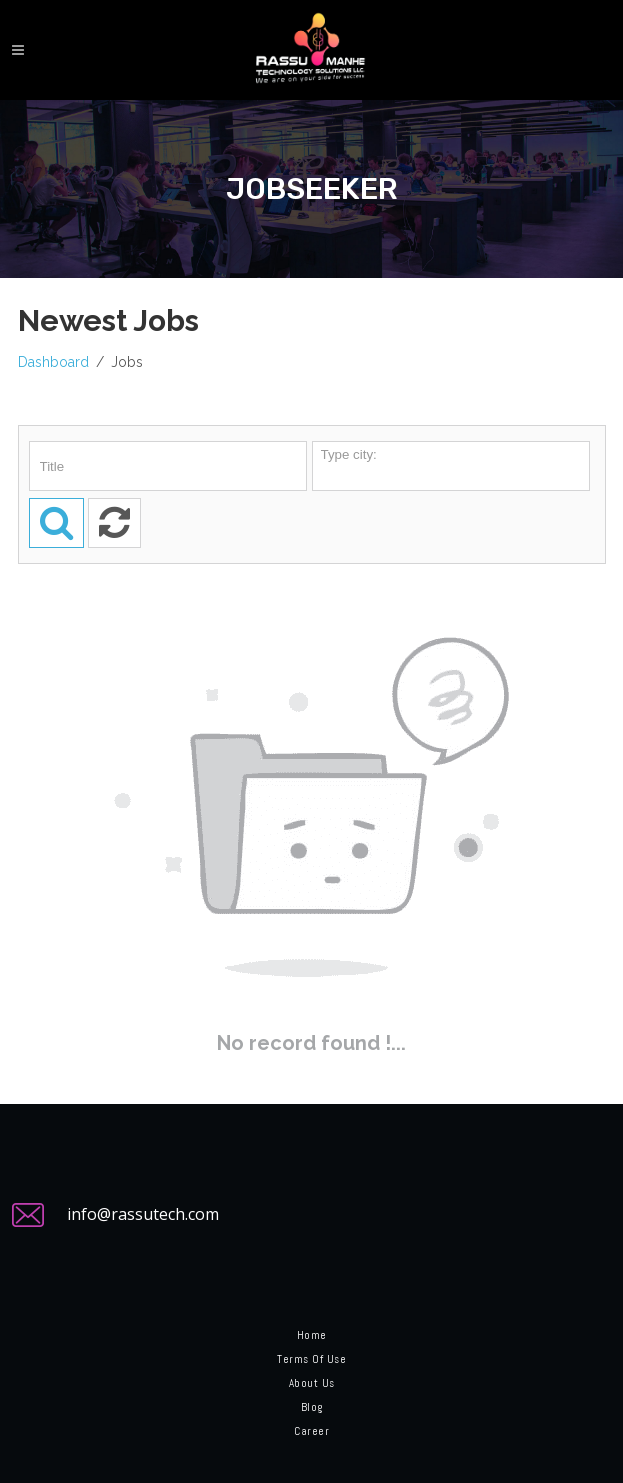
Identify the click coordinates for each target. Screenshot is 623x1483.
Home (312, 1335)
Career (311, 1431)
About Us (312, 1383)
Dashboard (53, 362)
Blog (312, 1407)
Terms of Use (311, 1359)
